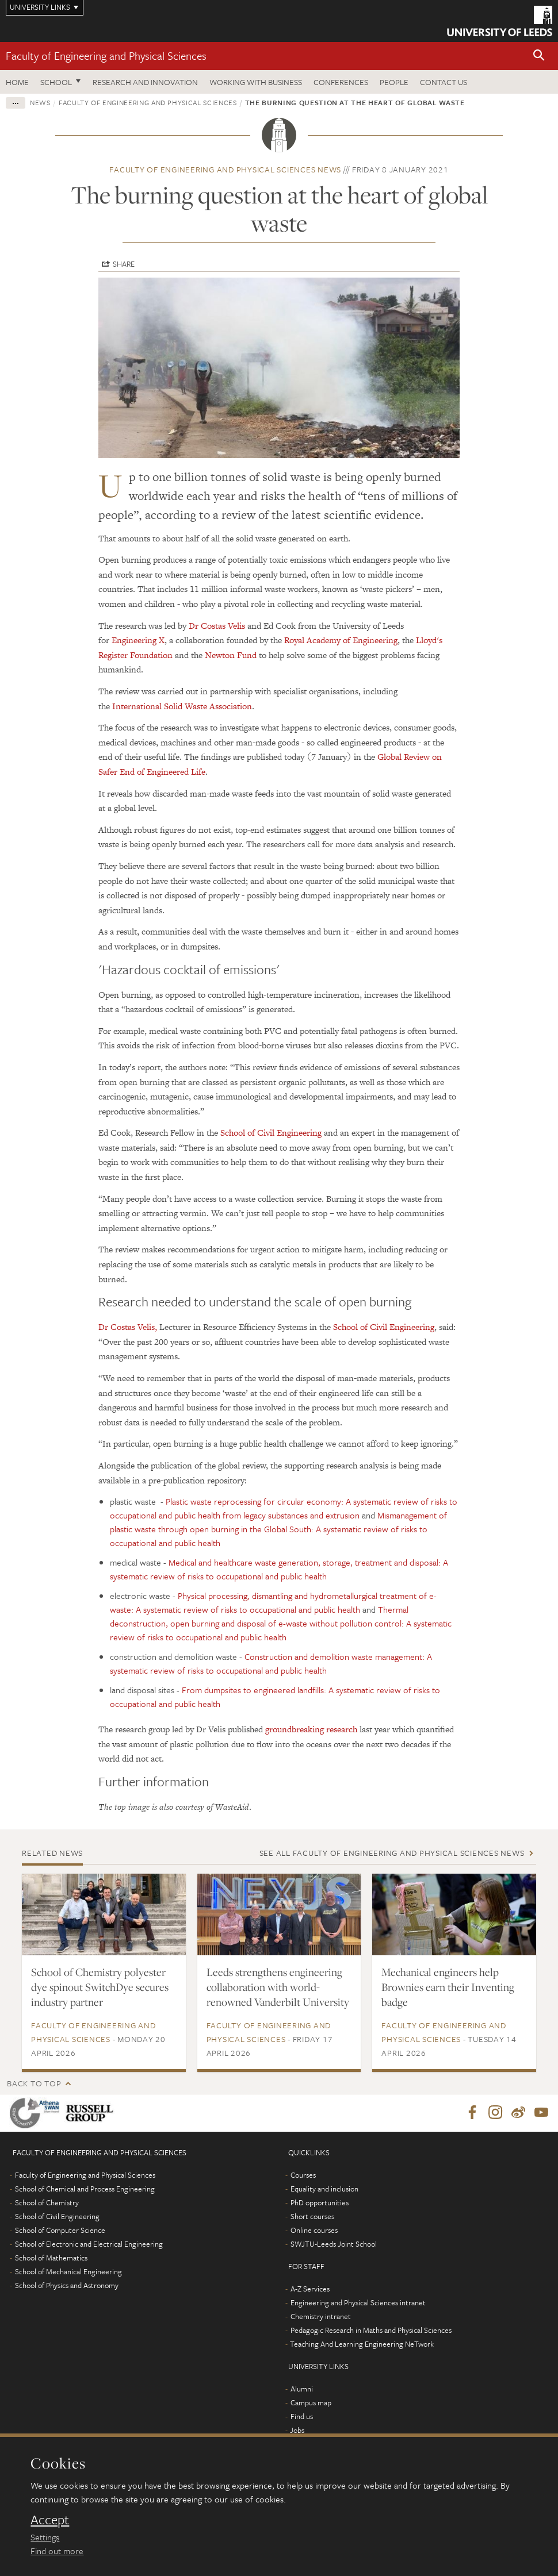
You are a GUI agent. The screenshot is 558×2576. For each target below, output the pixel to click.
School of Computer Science (60, 2230)
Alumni (302, 2389)
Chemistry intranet (321, 2317)
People (394, 82)
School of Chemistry (47, 2203)
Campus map (311, 2403)
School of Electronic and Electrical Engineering (89, 2244)
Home (17, 82)
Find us (302, 2417)
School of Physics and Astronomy (67, 2286)
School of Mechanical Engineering (68, 2272)
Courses (303, 2175)
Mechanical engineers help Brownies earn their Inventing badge (447, 1986)
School (56, 82)
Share (124, 264)
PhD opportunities (320, 2203)
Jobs (297, 2430)
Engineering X (138, 640)
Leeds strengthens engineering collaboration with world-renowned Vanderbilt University (278, 1986)
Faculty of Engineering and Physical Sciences (106, 55)
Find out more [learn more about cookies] (56, 2550)
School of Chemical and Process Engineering (85, 2189)
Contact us (443, 82)
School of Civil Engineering (271, 1132)
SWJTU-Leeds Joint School (334, 2244)
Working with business (255, 82)
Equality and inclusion (324, 2189)
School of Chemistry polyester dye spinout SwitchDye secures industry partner (100, 1986)
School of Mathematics (51, 2258)
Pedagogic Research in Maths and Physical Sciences (371, 2330)
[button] (539, 56)
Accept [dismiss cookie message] (49, 2520)
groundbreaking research (311, 1729)
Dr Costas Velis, (127, 1327)
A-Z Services (310, 2289)
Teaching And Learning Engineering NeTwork (362, 2344)
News (40, 102)
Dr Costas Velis (217, 626)
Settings (44, 2537)
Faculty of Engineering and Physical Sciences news (225, 169)
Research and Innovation (145, 82)
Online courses (314, 2230)
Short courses (312, 2217)
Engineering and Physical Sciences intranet (358, 2303)
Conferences (341, 82)
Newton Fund (231, 655)
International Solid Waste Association (182, 706)
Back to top (34, 2083)
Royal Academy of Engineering (341, 640)
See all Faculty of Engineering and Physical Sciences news (392, 1853)
